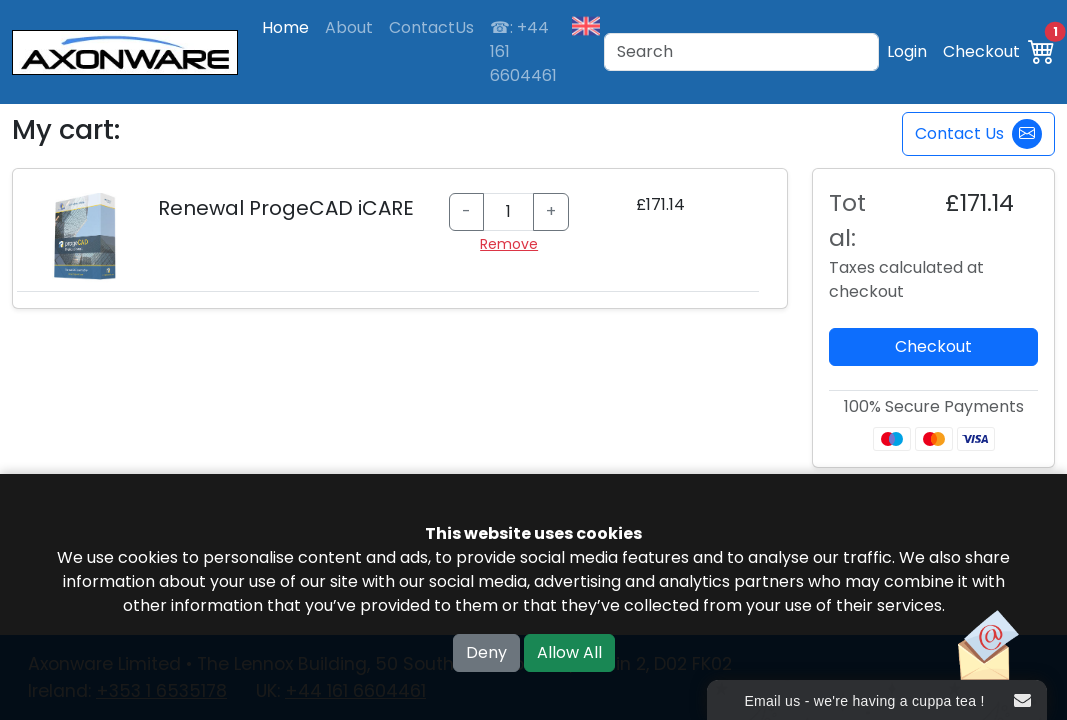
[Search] (741, 52)
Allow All (569, 652)
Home (285, 27)
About (349, 27)
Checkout (981, 51)
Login (907, 51)
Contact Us (978, 134)
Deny (486, 652)
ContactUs (431, 27)
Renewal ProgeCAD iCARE (286, 208)
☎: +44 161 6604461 (523, 51)
